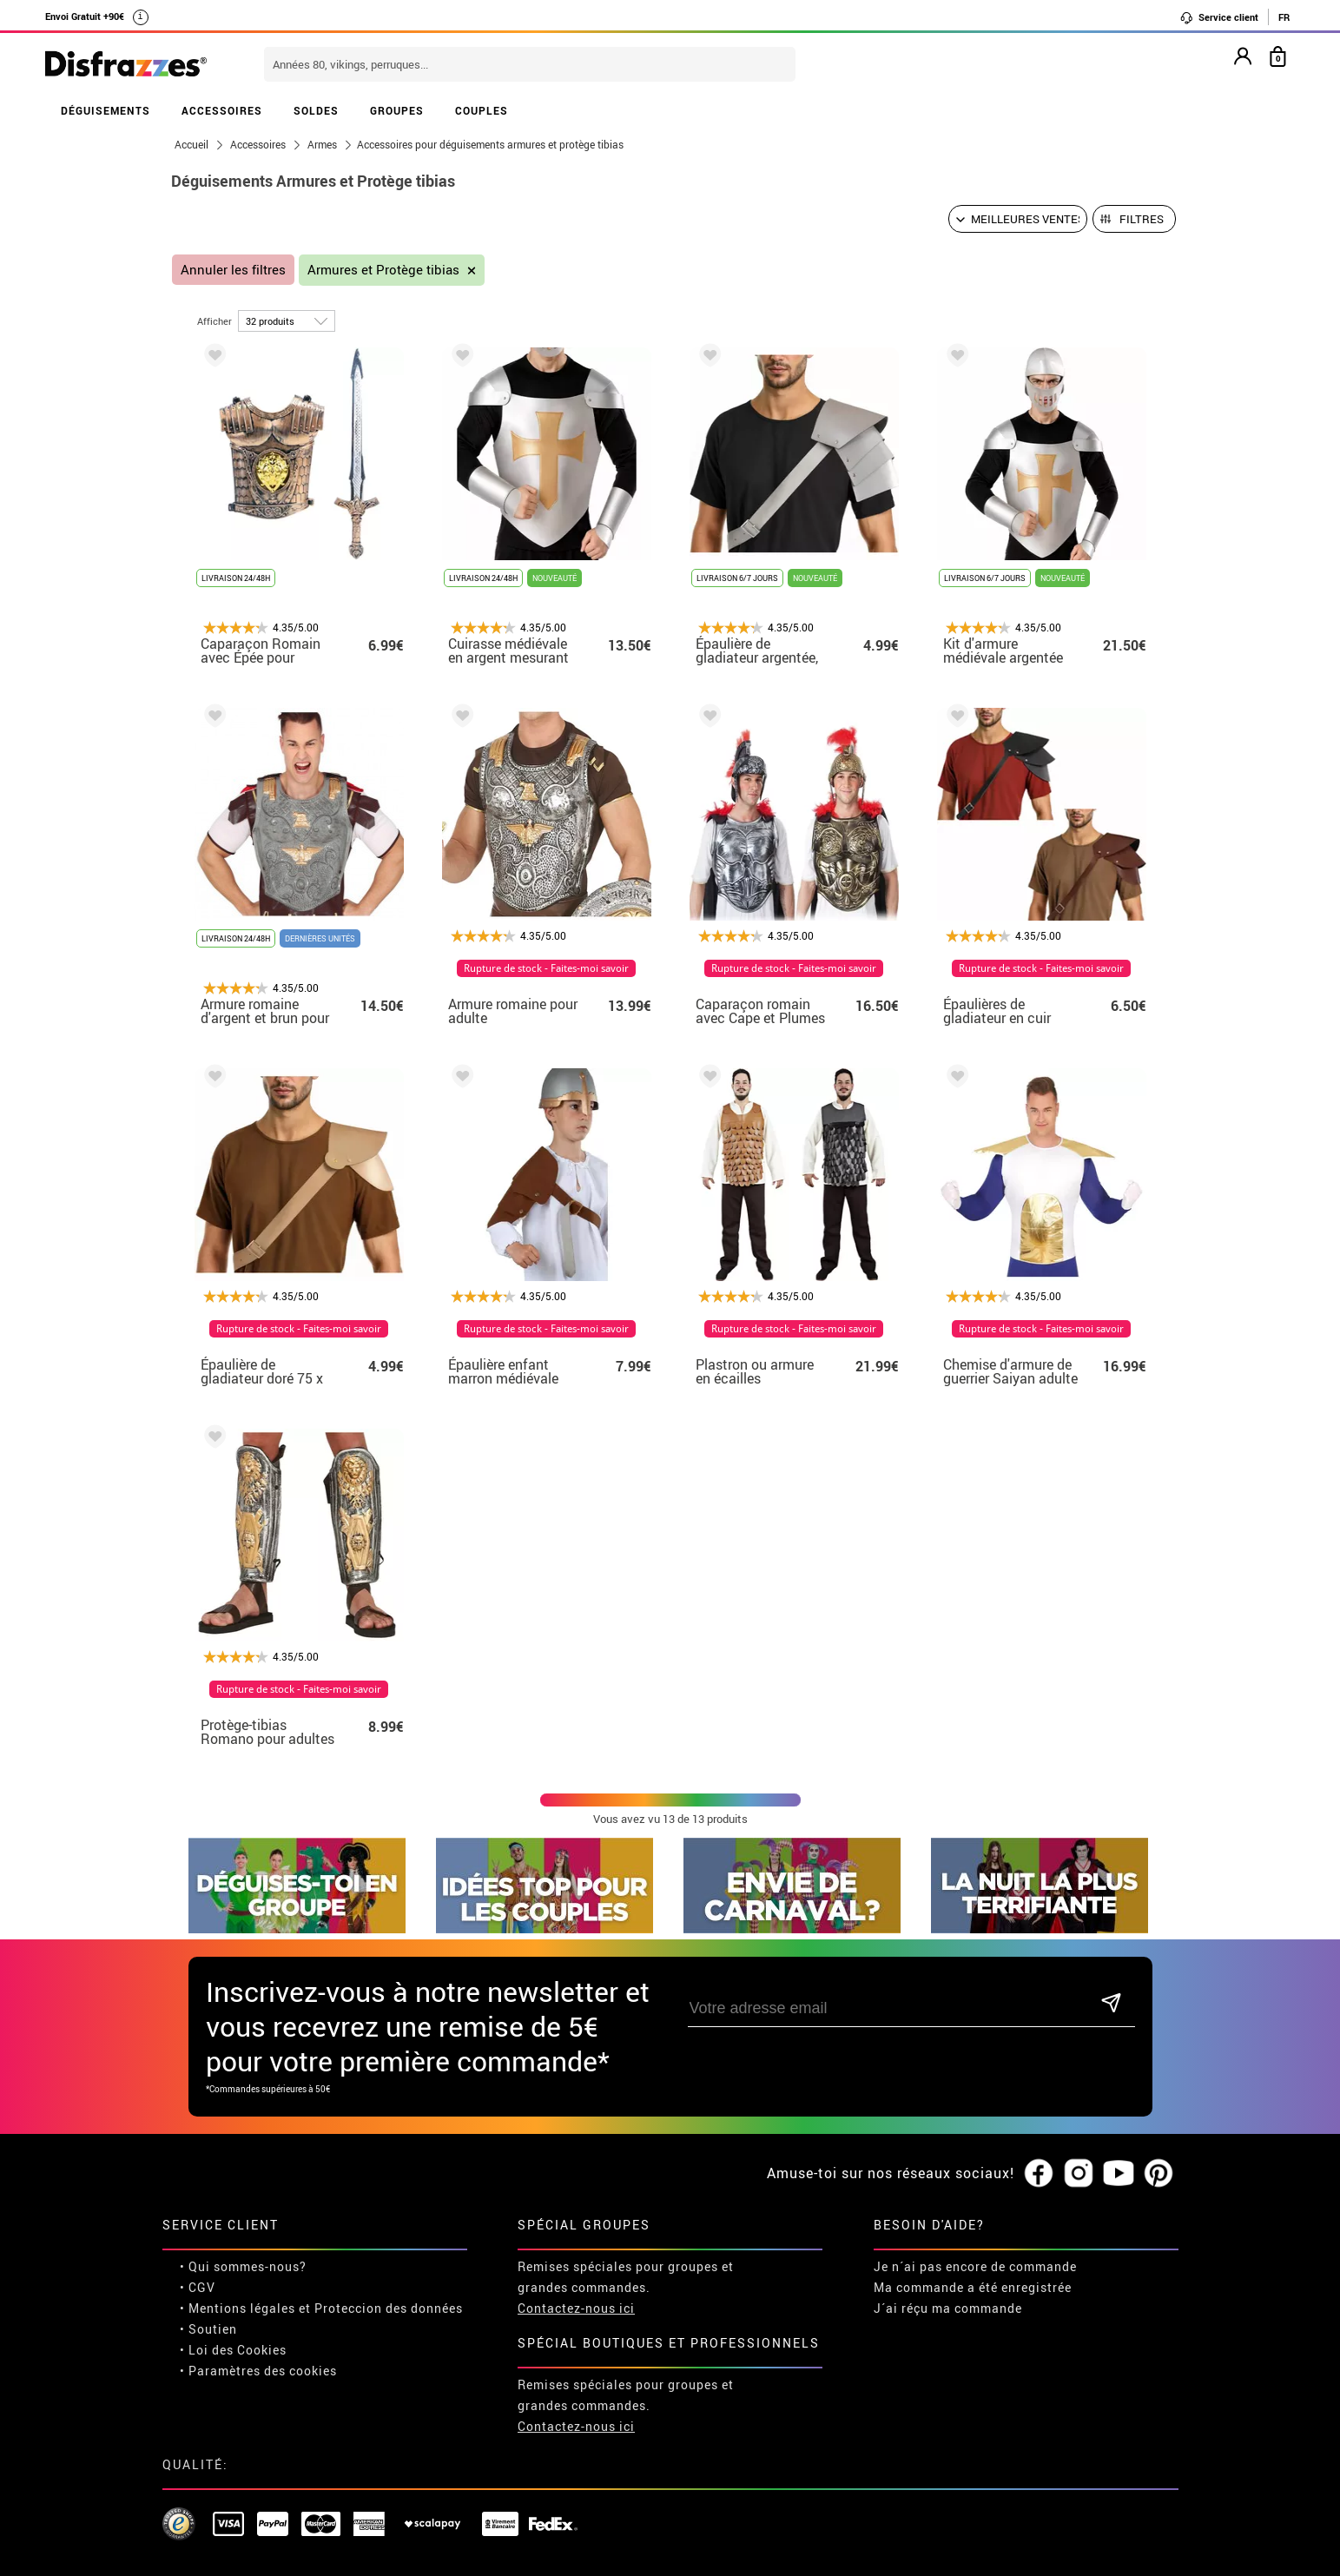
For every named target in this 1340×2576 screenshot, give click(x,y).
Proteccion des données (388, 2308)
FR (1284, 16)
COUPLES (481, 110)
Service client (1218, 17)
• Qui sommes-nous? (243, 2266)
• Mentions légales (237, 2308)
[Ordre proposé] (1017, 219)
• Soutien (208, 2329)
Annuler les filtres (233, 269)
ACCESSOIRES (222, 110)
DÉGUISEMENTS (105, 110)
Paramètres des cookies (262, 2370)
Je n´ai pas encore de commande (975, 2266)
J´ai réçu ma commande (948, 2308)
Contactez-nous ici (576, 2308)
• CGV (197, 2287)
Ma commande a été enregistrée (973, 2287)
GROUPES (397, 110)
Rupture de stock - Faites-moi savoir (546, 968)
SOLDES (316, 110)
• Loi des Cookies (233, 2350)
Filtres (1141, 219)
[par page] (286, 321)
